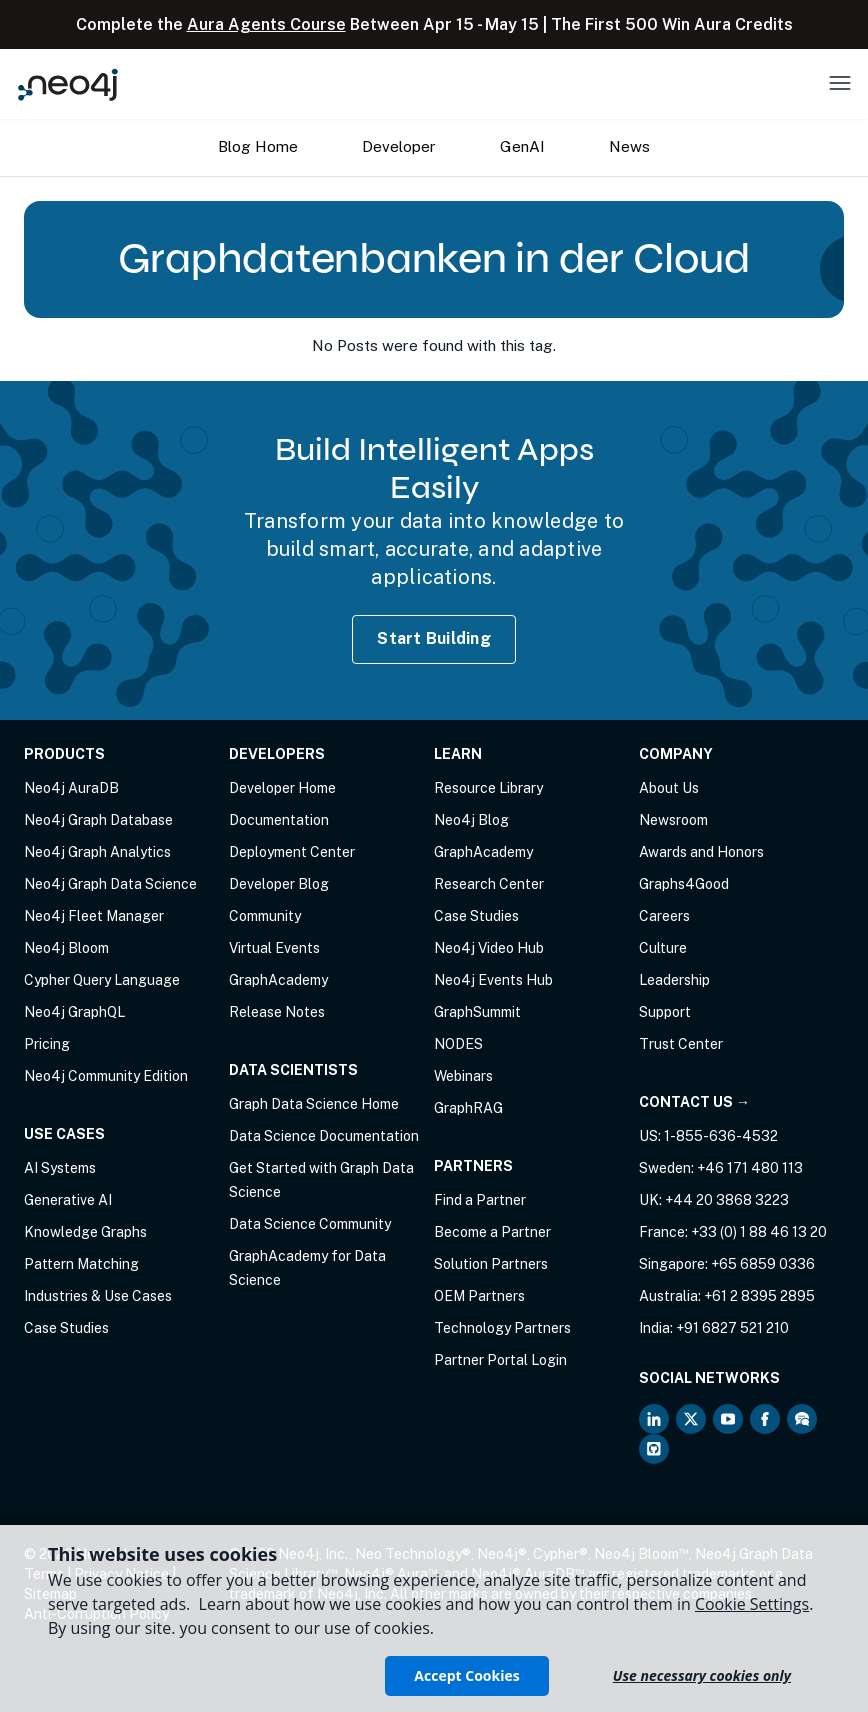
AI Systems (60, 1168)
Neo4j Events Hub (493, 980)
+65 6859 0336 (763, 1264)
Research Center (489, 884)
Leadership (674, 980)
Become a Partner (492, 1232)
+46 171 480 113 (750, 1168)
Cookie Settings (752, 1604)
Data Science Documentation (324, 1136)
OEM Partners (479, 1296)
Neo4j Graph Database (98, 820)
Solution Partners (491, 1264)
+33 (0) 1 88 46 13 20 (759, 1232)
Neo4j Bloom (66, 948)
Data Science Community (310, 1224)
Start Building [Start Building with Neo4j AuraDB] (434, 638)
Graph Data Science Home (314, 1104)
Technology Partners (502, 1328)
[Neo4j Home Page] (68, 84)
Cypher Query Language (102, 980)
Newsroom (673, 820)
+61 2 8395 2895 (759, 1296)
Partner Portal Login (500, 1360)
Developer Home (282, 788)
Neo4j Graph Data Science (110, 884)
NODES (458, 1044)
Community (265, 916)
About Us (669, 788)
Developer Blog (279, 884)
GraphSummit (477, 1012)
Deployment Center (292, 852)
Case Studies (66, 1328)
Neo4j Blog (471, 820)
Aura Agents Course (266, 24)
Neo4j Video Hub (489, 948)
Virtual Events (274, 948)
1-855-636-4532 (721, 1136)
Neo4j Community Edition (106, 1076)
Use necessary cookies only (702, 1675)
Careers (664, 916)
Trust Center (681, 1044)
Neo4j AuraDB (71, 788)
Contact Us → (694, 1102)
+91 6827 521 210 (732, 1328)
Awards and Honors (701, 852)
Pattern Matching (81, 1264)
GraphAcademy (278, 980)
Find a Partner (480, 1200)
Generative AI (68, 1200)
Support (665, 1012)
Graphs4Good (684, 884)
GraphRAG (468, 1108)
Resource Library (488, 788)
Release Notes (277, 1012)
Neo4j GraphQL (74, 1012)
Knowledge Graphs (85, 1232)
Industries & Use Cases (98, 1296)
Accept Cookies (466, 1675)
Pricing (47, 1044)
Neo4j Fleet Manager (94, 916)
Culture (663, 948)
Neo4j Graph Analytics (97, 852)
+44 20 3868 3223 (727, 1200)
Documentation (279, 820)
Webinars (463, 1076)
